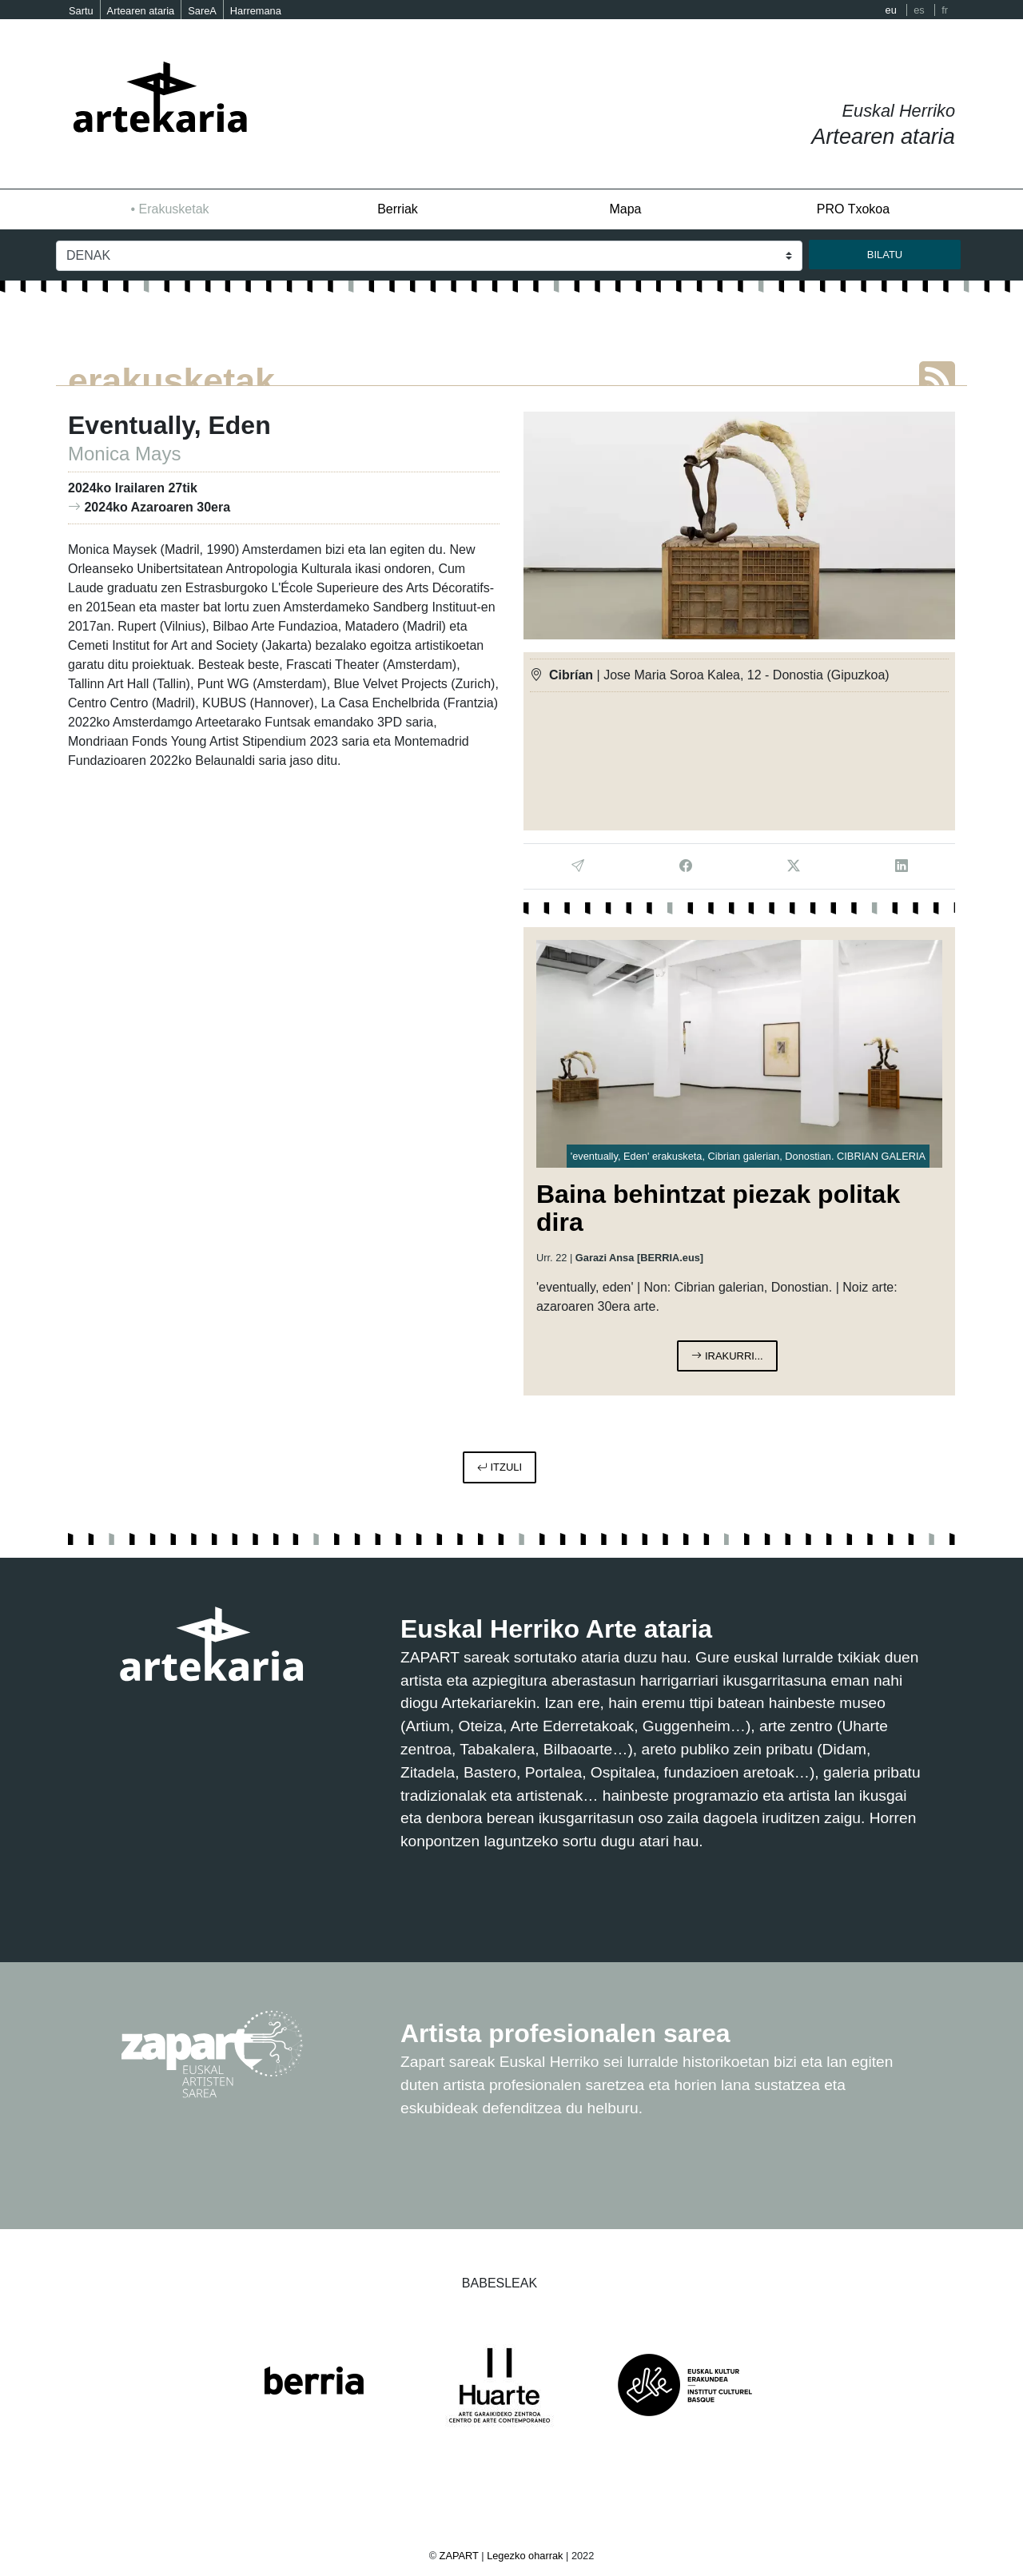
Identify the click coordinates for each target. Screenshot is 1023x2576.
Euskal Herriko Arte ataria (556, 1628)
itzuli (499, 1467)
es (919, 10)
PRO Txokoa (853, 209)
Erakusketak (174, 209)
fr (944, 10)
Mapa (625, 209)
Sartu (81, 11)
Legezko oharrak (525, 2556)
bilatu (884, 255)
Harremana (255, 11)
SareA (202, 11)
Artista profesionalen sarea (565, 2033)
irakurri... (726, 1356)
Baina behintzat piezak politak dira (718, 1208)
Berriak (397, 209)
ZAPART (461, 2556)
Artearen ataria (141, 11)
